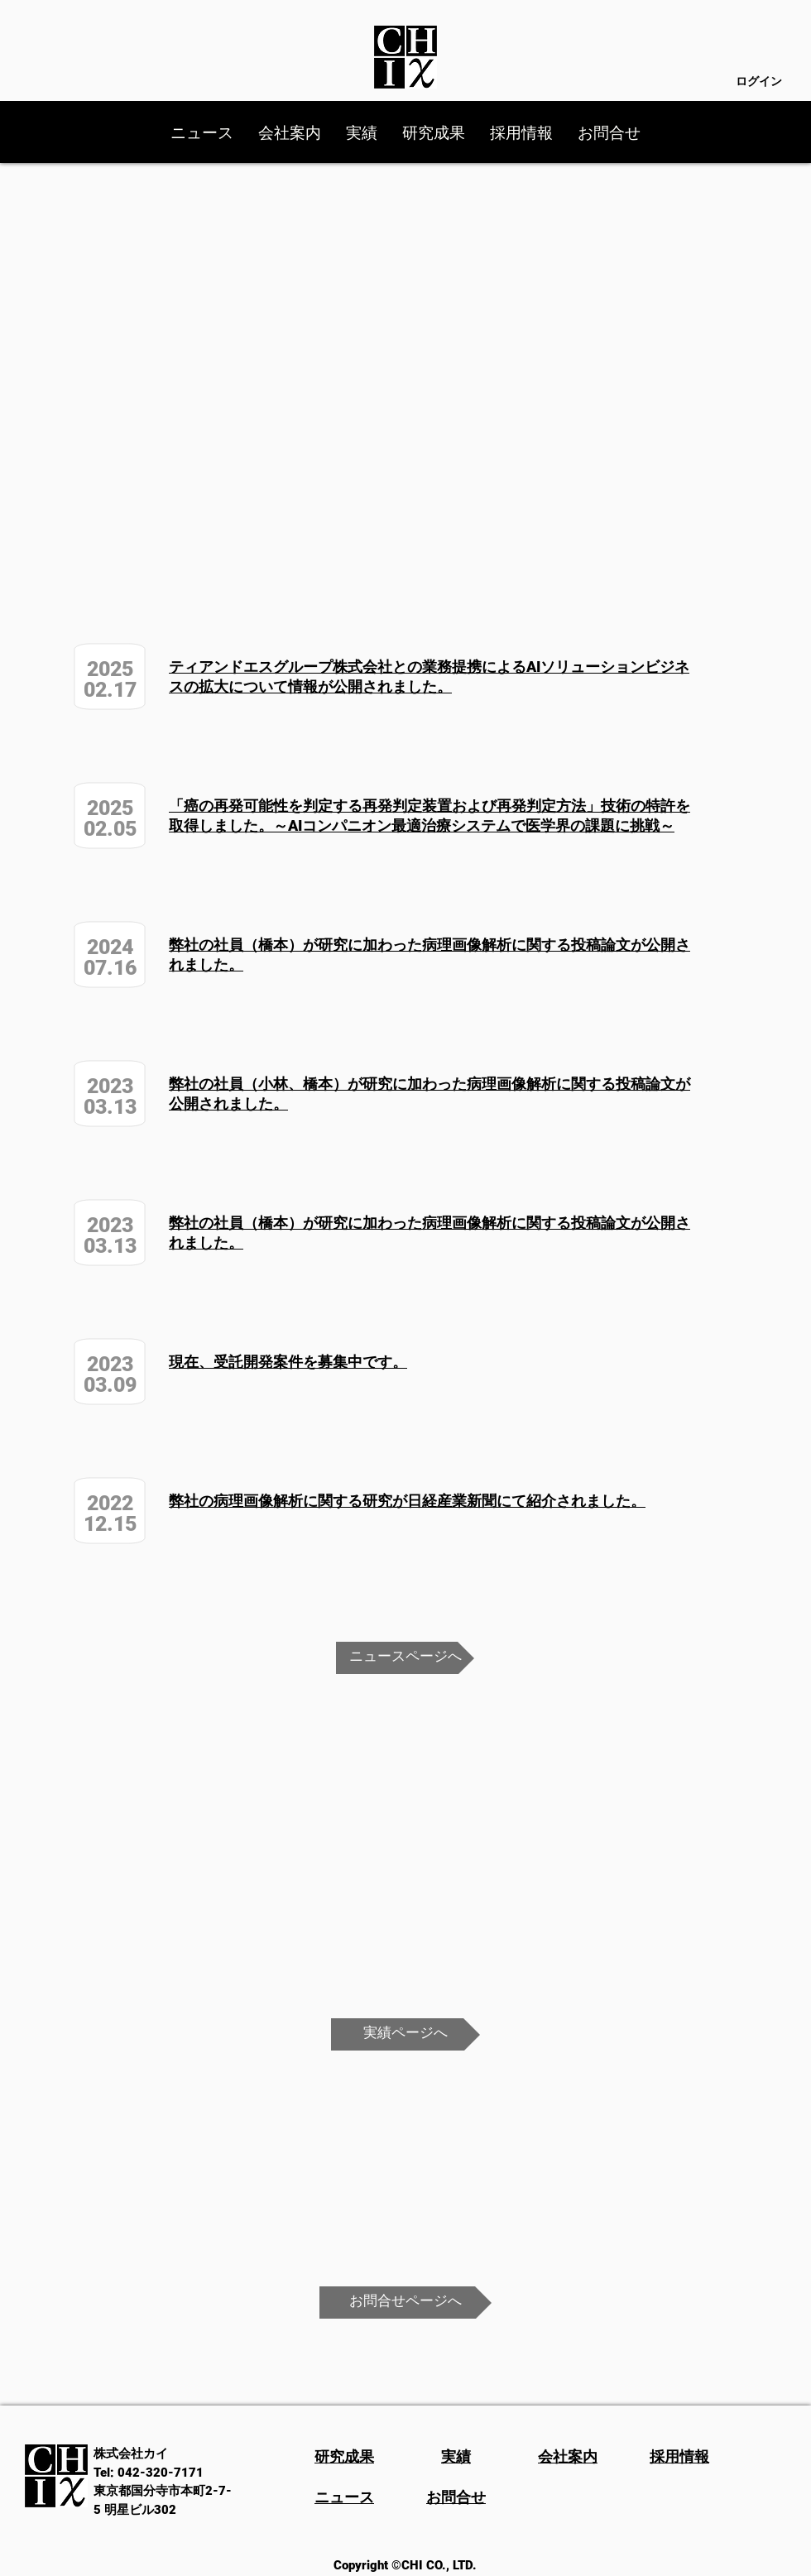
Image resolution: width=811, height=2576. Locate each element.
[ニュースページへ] (405, 1658)
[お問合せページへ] (405, 2302)
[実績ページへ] (405, 2034)
